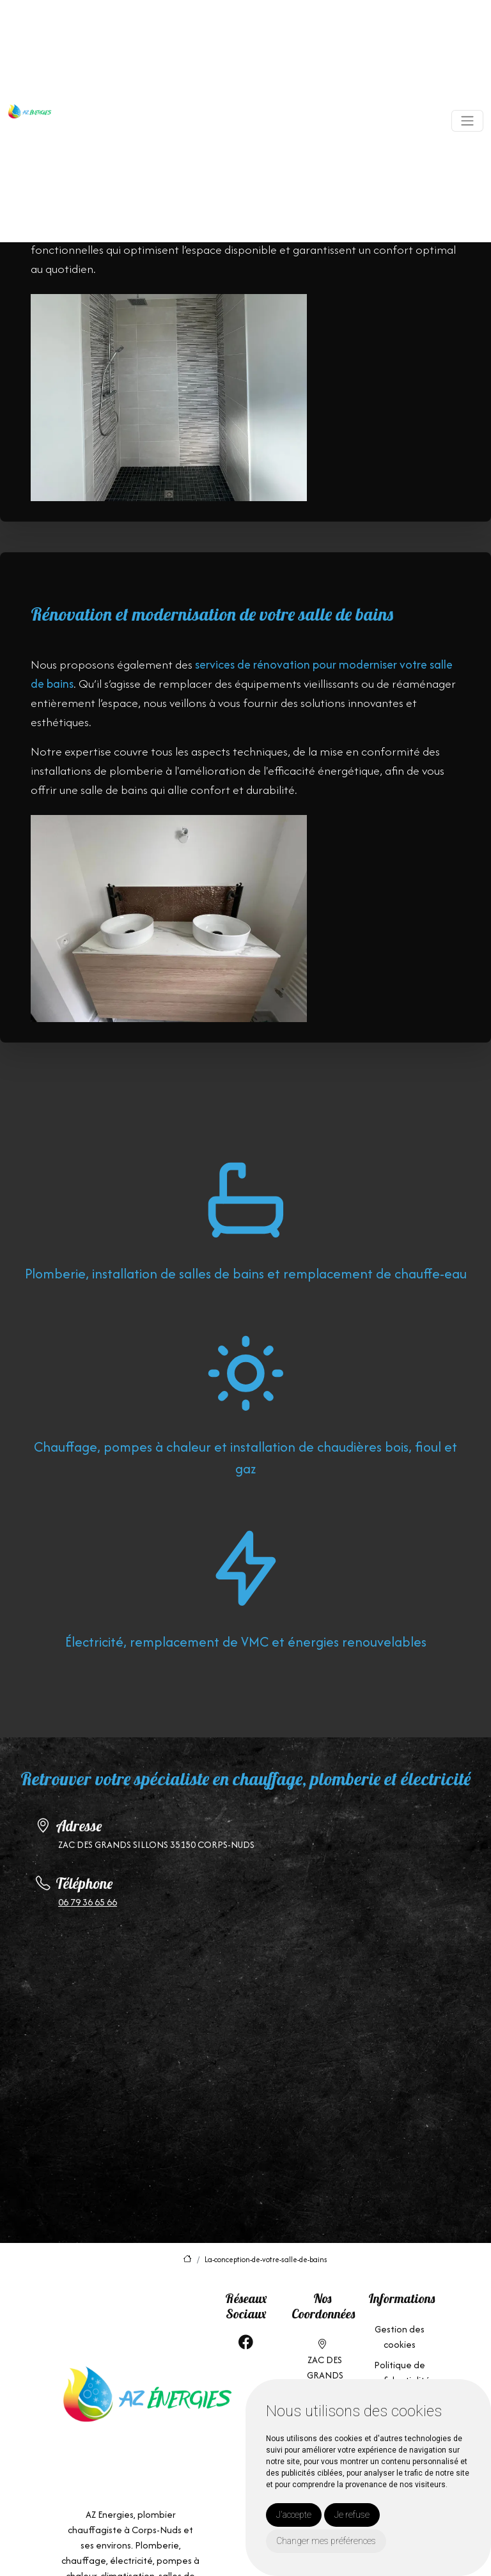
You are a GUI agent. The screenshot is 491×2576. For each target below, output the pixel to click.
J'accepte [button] (293, 2515)
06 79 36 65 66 (87, 1902)
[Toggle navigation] (467, 121)
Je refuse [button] (352, 2515)
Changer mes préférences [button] (326, 2541)
